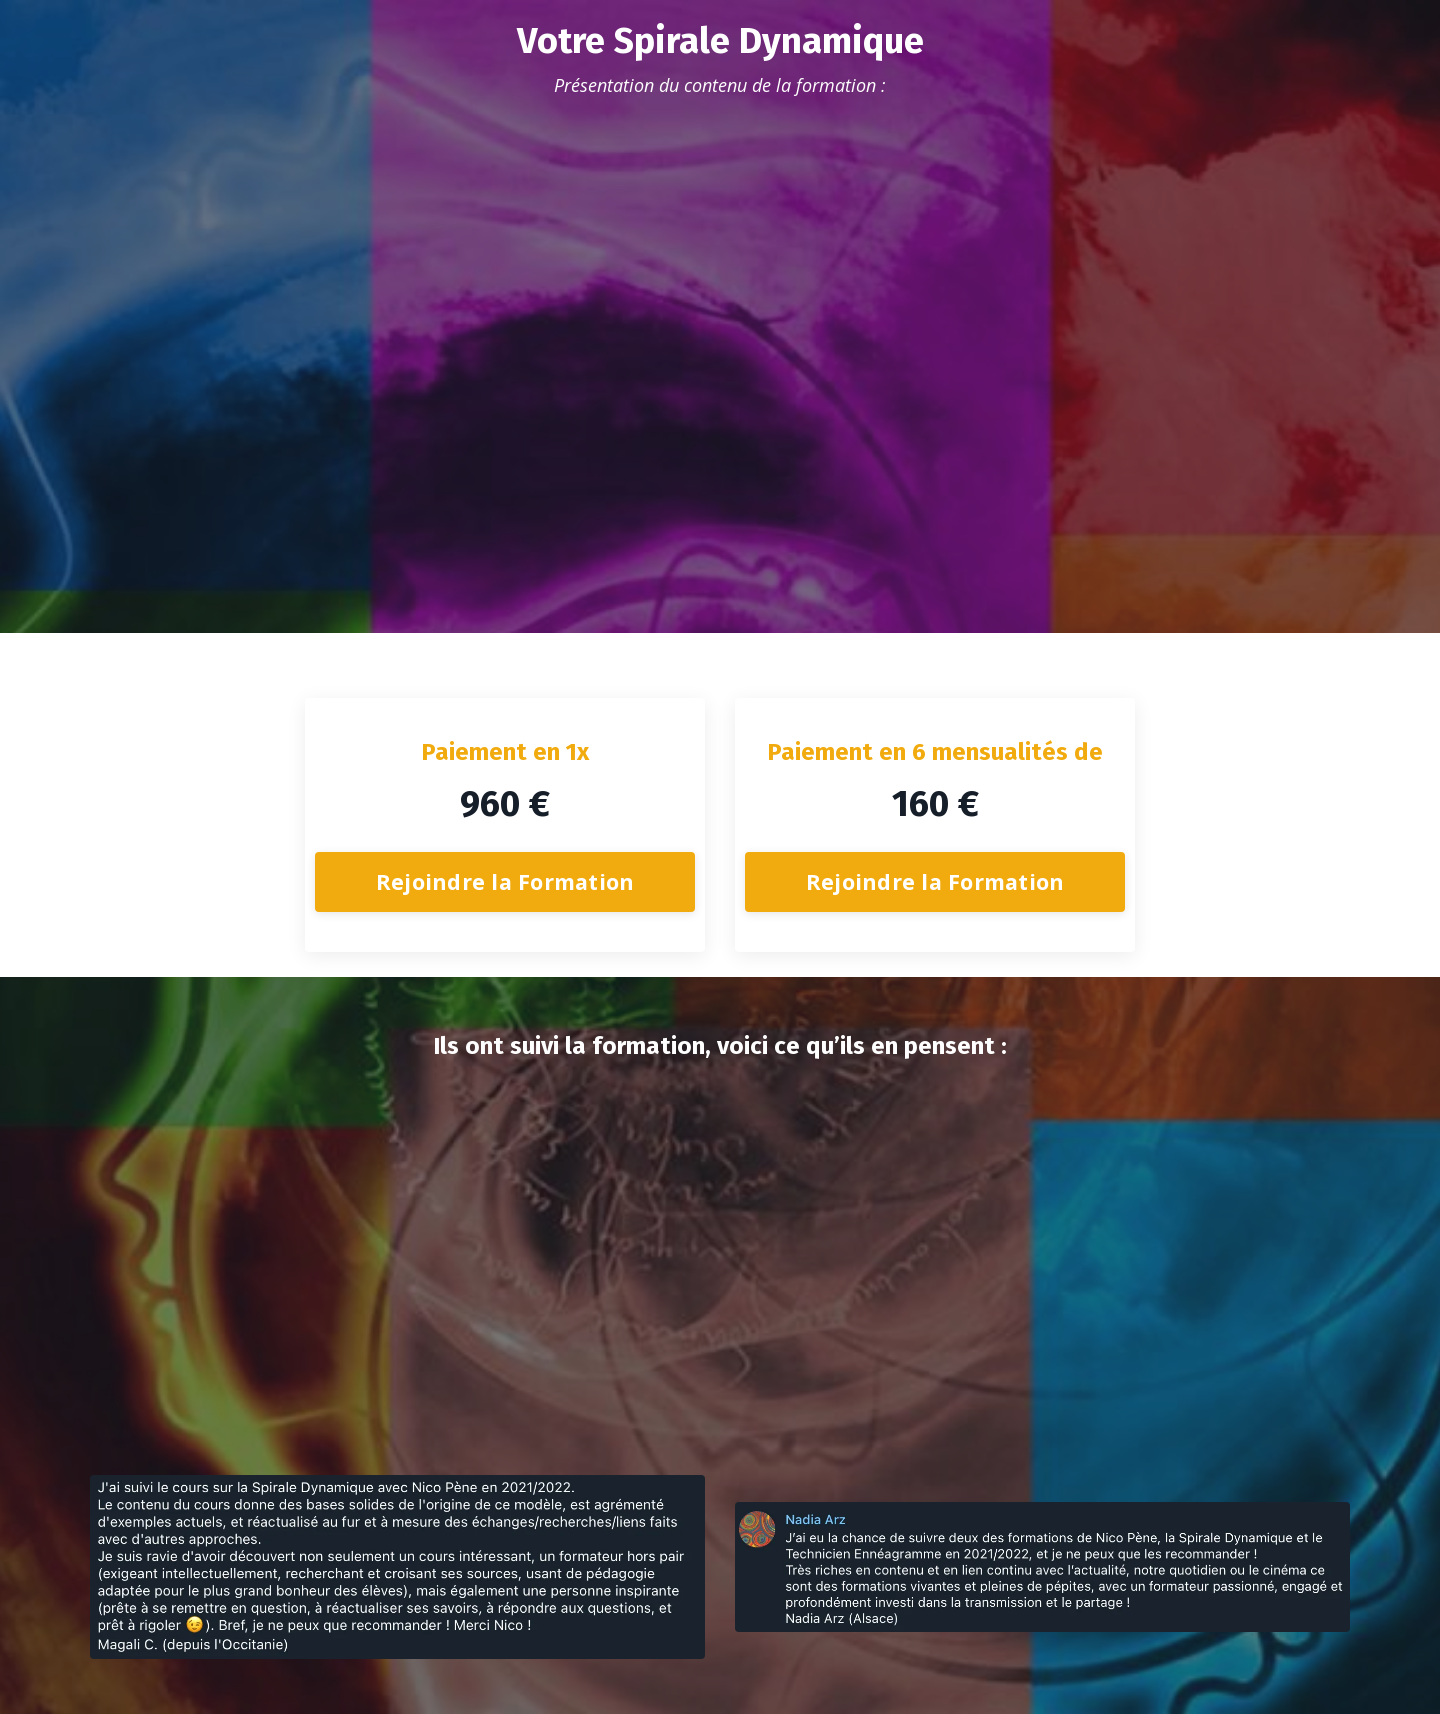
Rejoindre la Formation (505, 881)
